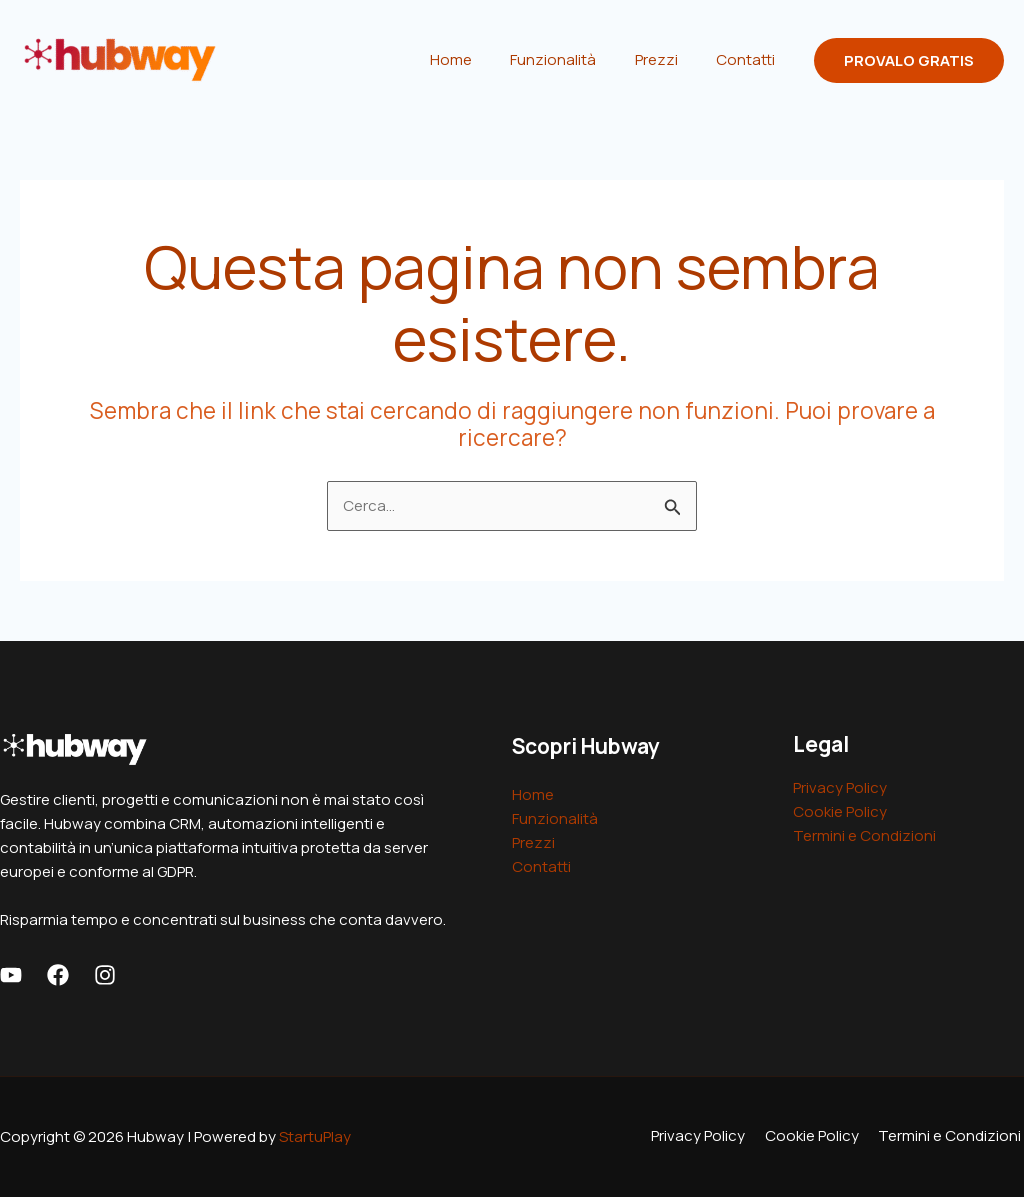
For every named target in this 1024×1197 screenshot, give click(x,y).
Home (480, 59)
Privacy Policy (840, 787)
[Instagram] (105, 975)
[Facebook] (58, 975)
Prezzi (668, 59)
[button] (909, 60)
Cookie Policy (840, 811)
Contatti (749, 59)
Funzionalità (574, 59)
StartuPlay (315, 1136)
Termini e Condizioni (864, 835)
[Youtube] (11, 975)
